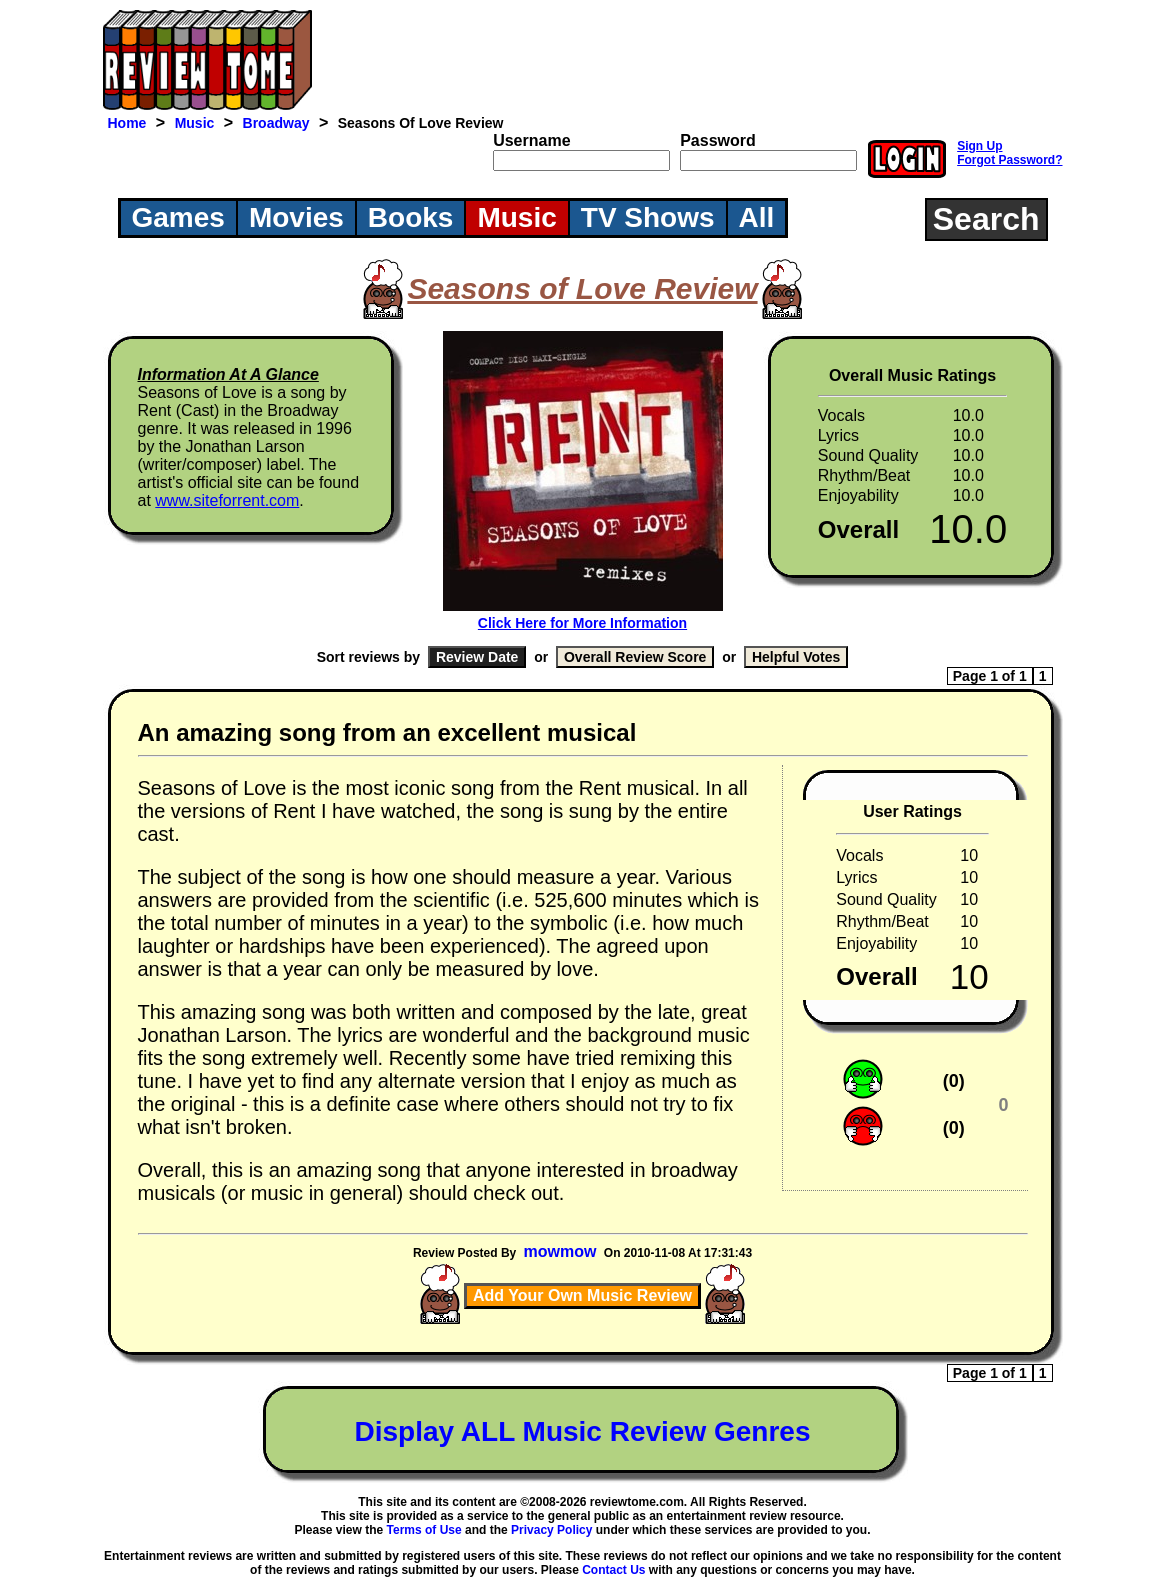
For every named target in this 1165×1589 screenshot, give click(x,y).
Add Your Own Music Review (582, 1295)
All (757, 217)
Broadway (276, 123)
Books (411, 217)
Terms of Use (424, 1530)
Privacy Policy (551, 1530)
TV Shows (648, 217)
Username (531, 140)
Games (178, 217)
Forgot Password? (1009, 160)
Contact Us (613, 1570)
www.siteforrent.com (227, 500)
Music (195, 123)
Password (718, 140)
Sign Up (979, 146)
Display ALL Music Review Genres (583, 1431)
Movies (296, 217)
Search (986, 219)
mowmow (560, 1251)
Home (127, 123)
